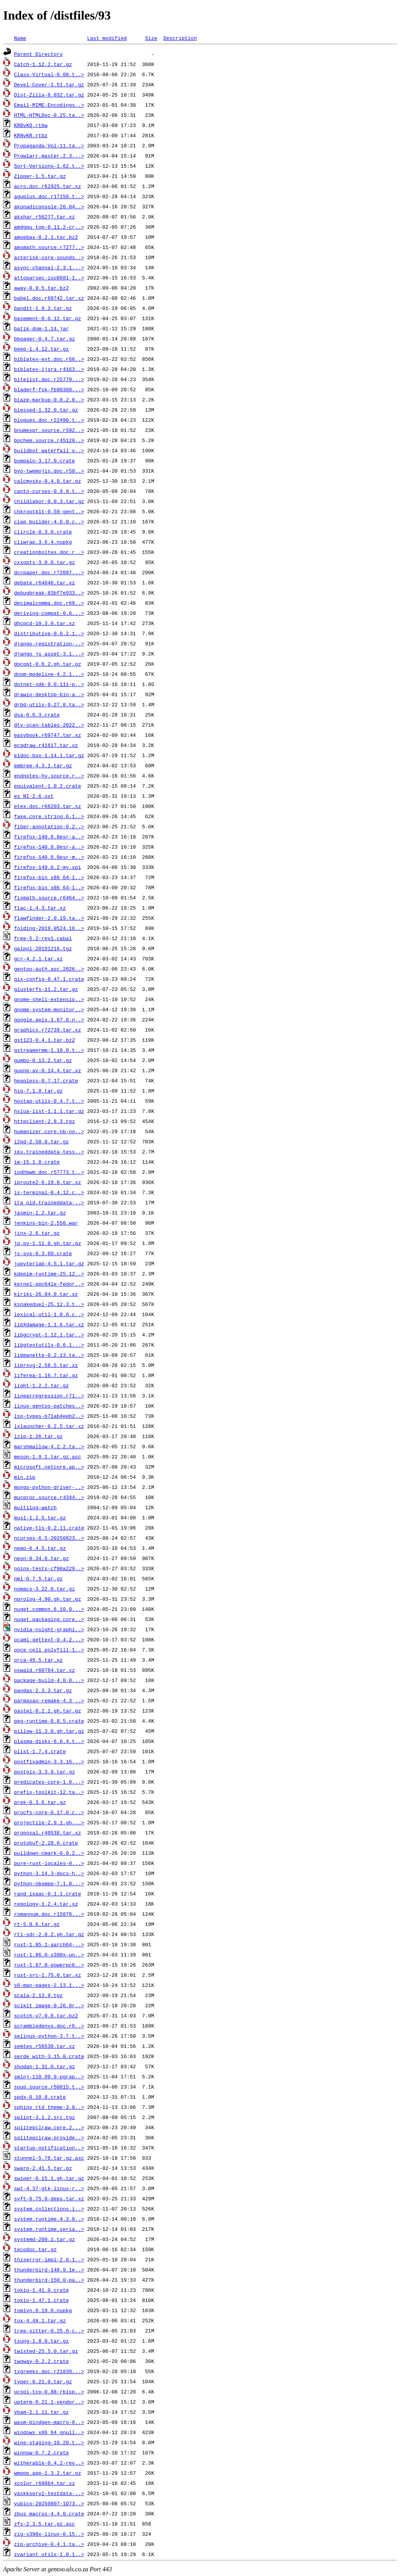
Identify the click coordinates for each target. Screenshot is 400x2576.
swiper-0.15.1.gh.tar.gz (49, 2178)
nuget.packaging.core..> (49, 1619)
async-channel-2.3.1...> (49, 267)
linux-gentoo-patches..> (49, 1405)
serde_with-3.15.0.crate (49, 2056)
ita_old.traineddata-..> (49, 1202)
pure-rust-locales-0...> (49, 1863)
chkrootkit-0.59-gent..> (49, 511)
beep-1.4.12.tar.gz (41, 348)
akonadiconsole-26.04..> (49, 206)
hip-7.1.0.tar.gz (38, 1090)
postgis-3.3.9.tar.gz (44, 1771)
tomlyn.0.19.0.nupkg (43, 2310)
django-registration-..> (49, 643)
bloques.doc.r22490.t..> (49, 419)
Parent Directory (38, 53)
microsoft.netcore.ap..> (49, 1466)
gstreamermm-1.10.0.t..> (49, 1049)
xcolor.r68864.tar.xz (44, 2482)
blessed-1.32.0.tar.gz (46, 409)
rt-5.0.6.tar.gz (37, 1924)
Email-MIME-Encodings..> (49, 104)
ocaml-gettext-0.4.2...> (49, 1639)
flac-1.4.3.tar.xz (40, 907)
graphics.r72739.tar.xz (47, 1029)
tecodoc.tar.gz (35, 2249)
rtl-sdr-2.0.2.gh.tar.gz (49, 1934)
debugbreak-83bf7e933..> (49, 592)
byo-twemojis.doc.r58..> (49, 470)
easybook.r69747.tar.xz (47, 734)
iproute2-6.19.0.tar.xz (47, 1182)
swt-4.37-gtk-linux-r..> (49, 2188)
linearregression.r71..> (49, 1395)
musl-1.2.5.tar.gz (40, 1517)
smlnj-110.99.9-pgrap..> (49, 2076)
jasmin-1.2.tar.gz (40, 1212)
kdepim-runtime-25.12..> (49, 1273)
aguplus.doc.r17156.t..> (49, 196)
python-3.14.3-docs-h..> (49, 1873)
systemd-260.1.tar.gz (44, 2239)
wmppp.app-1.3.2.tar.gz (47, 2472)
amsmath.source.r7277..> (49, 247)
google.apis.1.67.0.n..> (49, 1019)
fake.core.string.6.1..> (49, 816)
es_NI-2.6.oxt (34, 795)
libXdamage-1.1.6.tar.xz (49, 1324)
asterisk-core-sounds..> (49, 257)
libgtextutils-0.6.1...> (49, 1344)
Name (20, 37)
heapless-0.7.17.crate (46, 1080)
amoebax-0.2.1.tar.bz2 (46, 236)
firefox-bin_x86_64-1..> (49, 877)
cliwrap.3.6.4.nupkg (43, 541)
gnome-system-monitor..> (49, 1009)
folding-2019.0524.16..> (49, 928)
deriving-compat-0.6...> (49, 612)
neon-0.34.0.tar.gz (41, 1558)
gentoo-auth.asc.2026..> (49, 968)
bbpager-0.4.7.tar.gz (44, 338)
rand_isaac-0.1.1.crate (47, 1893)
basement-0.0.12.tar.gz (47, 318)
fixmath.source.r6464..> (49, 897)
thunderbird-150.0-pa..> (49, 2279)
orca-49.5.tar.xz (38, 1659)
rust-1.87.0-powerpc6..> (49, 1964)
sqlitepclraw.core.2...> (49, 2127)
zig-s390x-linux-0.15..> (49, 2533)
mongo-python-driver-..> (49, 1486)
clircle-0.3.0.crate (43, 531)
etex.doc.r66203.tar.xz (47, 806)
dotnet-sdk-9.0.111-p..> (49, 684)
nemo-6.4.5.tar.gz (40, 1547)
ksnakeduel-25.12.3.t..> (49, 1304)
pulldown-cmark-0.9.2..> (49, 1852)
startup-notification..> (49, 2147)
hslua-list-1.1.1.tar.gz (49, 1110)
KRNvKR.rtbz (31, 135)
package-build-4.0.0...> (49, 1680)
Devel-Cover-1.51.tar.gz (49, 84)
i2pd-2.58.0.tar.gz (41, 1141)
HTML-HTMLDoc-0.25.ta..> (49, 114)
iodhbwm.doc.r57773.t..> (49, 1171)
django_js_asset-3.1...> (49, 653)
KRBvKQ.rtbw (31, 125)
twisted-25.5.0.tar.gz (46, 2350)
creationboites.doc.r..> (49, 551)
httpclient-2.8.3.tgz (44, 1121)
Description (180, 37)
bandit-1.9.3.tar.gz (43, 308)
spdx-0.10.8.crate (40, 2096)
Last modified (107, 37)
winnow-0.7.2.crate (41, 2452)
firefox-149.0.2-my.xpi (47, 867)
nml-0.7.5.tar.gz (38, 1578)
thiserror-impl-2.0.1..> (49, 2259)
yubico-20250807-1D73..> (49, 2503)
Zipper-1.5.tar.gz (40, 175)
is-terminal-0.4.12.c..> (49, 1192)
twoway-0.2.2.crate (41, 2361)
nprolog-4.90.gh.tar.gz (47, 1598)
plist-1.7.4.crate (40, 1751)
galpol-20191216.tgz (43, 948)
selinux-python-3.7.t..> (49, 2035)
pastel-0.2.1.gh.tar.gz (47, 1710)
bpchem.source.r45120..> (49, 440)
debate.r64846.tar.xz (44, 582)
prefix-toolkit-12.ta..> (49, 1791)
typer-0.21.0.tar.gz (43, 2381)
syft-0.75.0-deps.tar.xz (49, 2198)
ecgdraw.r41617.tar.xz (46, 745)
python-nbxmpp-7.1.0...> (49, 1883)
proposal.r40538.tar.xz (47, 1832)
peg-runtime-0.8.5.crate (49, 1720)
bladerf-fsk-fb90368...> (49, 389)
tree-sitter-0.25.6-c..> (49, 2330)
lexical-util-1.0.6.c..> (49, 1314)
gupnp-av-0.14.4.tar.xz (47, 1070)
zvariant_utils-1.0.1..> (49, 2554)
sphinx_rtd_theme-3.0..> (49, 2106)
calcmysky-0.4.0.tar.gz (47, 480)
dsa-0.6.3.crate (37, 714)
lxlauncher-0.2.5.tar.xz (49, 1426)
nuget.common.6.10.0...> (49, 1608)
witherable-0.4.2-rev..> (49, 2462)
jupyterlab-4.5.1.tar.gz (49, 1263)
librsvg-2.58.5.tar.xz (46, 1365)
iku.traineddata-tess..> (49, 1151)
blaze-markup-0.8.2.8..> (49, 399)
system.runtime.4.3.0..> (49, 2218)
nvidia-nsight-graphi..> (49, 1629)
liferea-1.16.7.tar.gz (46, 1375)
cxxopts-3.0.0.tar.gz (44, 562)
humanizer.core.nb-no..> (49, 1131)
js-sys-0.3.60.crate (43, 1253)
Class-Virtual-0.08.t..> (49, 74)
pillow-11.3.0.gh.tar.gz (49, 1730)
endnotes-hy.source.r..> (49, 775)
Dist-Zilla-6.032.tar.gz (49, 94)
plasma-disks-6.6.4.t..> (49, 1741)
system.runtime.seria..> (49, 2228)
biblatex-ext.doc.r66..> (49, 358)
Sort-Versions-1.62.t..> (49, 165)
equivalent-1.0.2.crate (47, 785)
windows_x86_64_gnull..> (49, 2432)
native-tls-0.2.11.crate (49, 1527)
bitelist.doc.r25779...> (49, 379)
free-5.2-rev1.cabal (43, 938)
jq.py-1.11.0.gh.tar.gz (47, 1243)
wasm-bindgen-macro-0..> (49, 2422)
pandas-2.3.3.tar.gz (43, 1690)
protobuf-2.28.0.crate (46, 1842)
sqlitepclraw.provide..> (49, 2137)
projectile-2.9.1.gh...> (49, 1822)
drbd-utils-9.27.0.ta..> (49, 704)
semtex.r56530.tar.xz (44, 2045)
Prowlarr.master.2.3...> (49, 155)
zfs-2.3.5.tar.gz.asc (44, 2523)
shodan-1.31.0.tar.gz (44, 2066)
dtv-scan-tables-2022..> (49, 724)
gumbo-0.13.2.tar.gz (43, 1060)
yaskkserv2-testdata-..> (49, 2493)
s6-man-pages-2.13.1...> (49, 1984)
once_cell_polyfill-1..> (49, 1649)
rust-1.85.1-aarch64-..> (49, 1944)
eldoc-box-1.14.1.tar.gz (49, 755)
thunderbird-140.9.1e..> (49, 2269)
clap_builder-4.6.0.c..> (49, 521)
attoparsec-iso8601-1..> (49, 277)
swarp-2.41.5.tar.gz (43, 2167)
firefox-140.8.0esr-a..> (49, 836)
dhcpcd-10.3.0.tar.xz (44, 623)
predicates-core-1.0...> (49, 1781)
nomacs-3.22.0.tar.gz (44, 1588)
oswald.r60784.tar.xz (44, 1669)
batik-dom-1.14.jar (41, 328)
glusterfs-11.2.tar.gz (46, 988)
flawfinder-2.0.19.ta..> (49, 917)
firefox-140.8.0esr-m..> (49, 856)
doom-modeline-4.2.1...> (49, 673)
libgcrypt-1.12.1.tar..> (49, 1334)
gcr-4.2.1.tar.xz (38, 958)
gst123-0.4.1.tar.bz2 (44, 1039)
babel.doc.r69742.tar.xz (49, 297)
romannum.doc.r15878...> (49, 1913)
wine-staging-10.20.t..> (49, 2442)
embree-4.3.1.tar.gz (43, 765)
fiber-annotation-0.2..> (49, 826)
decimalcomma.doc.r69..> (49, 602)
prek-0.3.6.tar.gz (40, 1802)
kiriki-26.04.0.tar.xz (46, 1293)
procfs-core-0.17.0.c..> (49, 1812)
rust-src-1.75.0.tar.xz (47, 1974)
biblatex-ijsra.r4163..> (49, 369)
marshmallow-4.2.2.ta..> (49, 1446)
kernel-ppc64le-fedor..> (49, 1283)
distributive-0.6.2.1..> (49, 633)
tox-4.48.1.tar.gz (40, 2320)
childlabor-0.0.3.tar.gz (49, 501)
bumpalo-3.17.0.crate (44, 460)
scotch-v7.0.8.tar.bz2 (46, 2015)
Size (151, 37)
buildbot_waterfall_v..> (49, 450)
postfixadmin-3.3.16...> (49, 1761)
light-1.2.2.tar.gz (41, 1385)
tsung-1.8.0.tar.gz (41, 2340)
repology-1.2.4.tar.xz (46, 1903)
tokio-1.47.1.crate (41, 2300)
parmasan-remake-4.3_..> (49, 1700)
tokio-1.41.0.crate (41, 2289)
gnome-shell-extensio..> (49, 999)
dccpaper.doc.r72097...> (49, 572)
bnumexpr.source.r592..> (49, 430)
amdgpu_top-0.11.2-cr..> (49, 226)
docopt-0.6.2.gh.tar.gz (47, 663)
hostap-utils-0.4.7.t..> (49, 1100)
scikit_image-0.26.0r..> (49, 2005)
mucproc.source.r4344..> (49, 1497)
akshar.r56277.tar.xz (44, 216)
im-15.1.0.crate (37, 1161)
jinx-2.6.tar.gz (37, 1232)
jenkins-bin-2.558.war (46, 1222)
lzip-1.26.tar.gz (38, 1436)
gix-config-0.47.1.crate (49, 978)
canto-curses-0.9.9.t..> (49, 490)
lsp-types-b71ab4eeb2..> (49, 1415)
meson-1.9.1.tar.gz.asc (47, 1456)
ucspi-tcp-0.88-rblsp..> (49, 2391)
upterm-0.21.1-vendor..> (49, 2401)
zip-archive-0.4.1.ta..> (49, 2543)
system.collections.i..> (49, 2208)
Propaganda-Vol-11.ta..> (49, 145)
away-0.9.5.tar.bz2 (41, 287)
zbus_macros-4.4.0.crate (49, 2513)
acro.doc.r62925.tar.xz (47, 186)
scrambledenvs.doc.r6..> (49, 2025)
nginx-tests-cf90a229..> (49, 1568)
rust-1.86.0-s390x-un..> (49, 1954)
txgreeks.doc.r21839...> (49, 2371)
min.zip (25, 1476)
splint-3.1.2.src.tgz (44, 2117)
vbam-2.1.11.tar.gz (41, 2411)
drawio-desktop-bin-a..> (49, 694)
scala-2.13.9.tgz (38, 1995)
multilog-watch (35, 1507)
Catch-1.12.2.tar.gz (43, 64)
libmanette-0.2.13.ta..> (49, 1354)
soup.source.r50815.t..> (49, 2086)
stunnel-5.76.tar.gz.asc (49, 2157)
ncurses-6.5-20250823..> (49, 1537)
